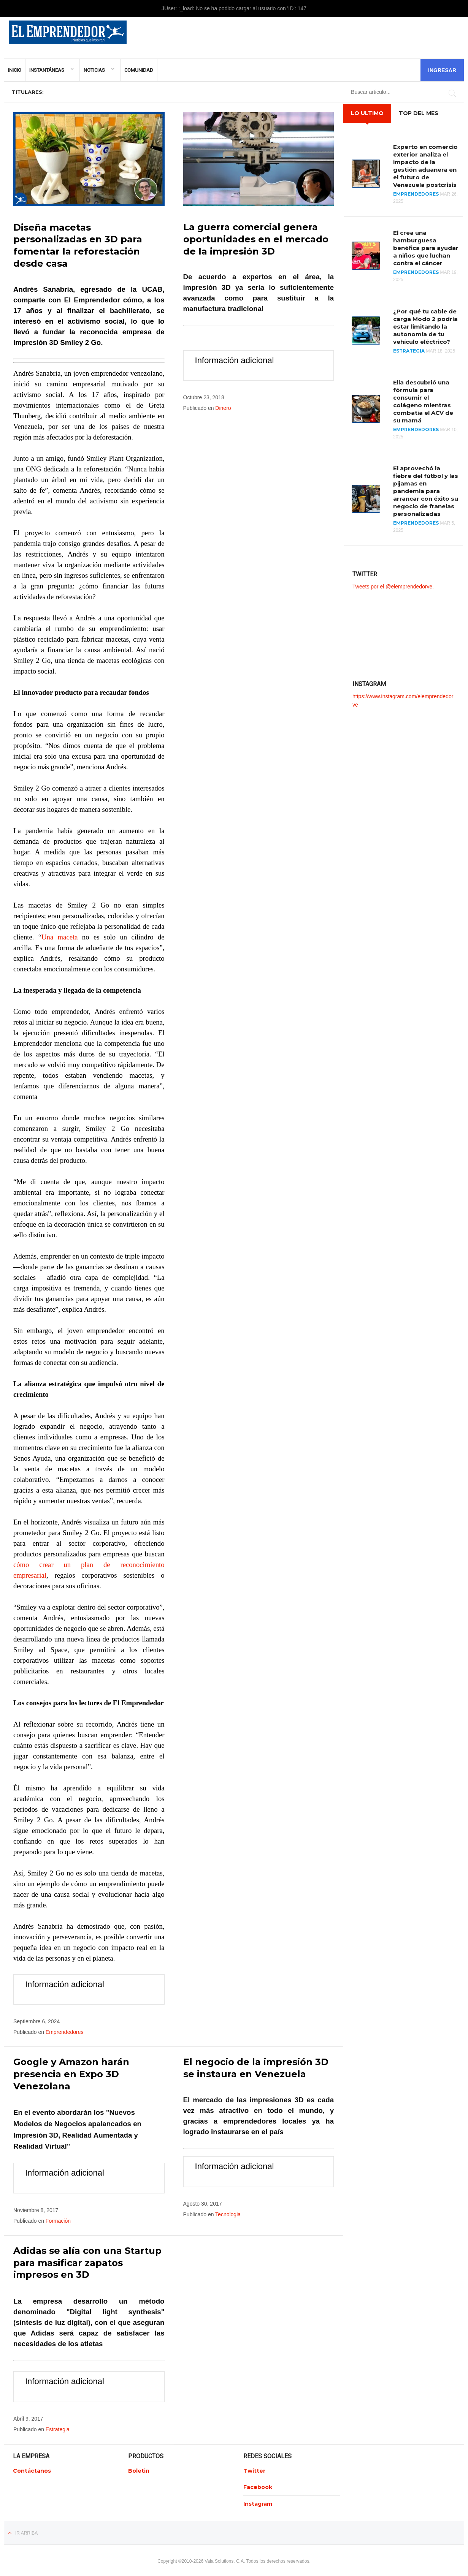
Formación (58, 2219)
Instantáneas (46, 70)
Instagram (257, 2501)
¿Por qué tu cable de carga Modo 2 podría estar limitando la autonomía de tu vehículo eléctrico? (425, 326)
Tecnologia (228, 2213)
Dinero (223, 408)
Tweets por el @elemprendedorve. (393, 587)
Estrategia (58, 2427)
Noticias (94, 70)
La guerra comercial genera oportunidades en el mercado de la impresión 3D (255, 238)
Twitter (254, 2468)
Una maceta (59, 936)
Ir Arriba (26, 2530)
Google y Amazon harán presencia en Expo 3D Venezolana (71, 2073)
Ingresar (442, 70)
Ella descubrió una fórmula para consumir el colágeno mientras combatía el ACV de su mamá (423, 401)
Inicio (14, 70)
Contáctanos (32, 2468)
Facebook (257, 2484)
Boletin (138, 2468)
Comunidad (138, 70)
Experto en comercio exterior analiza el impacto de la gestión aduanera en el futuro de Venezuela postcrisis (425, 165)
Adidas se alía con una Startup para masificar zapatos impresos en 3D (87, 2261)
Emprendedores (65, 2031)
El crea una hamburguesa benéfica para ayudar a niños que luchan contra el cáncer (425, 248)
